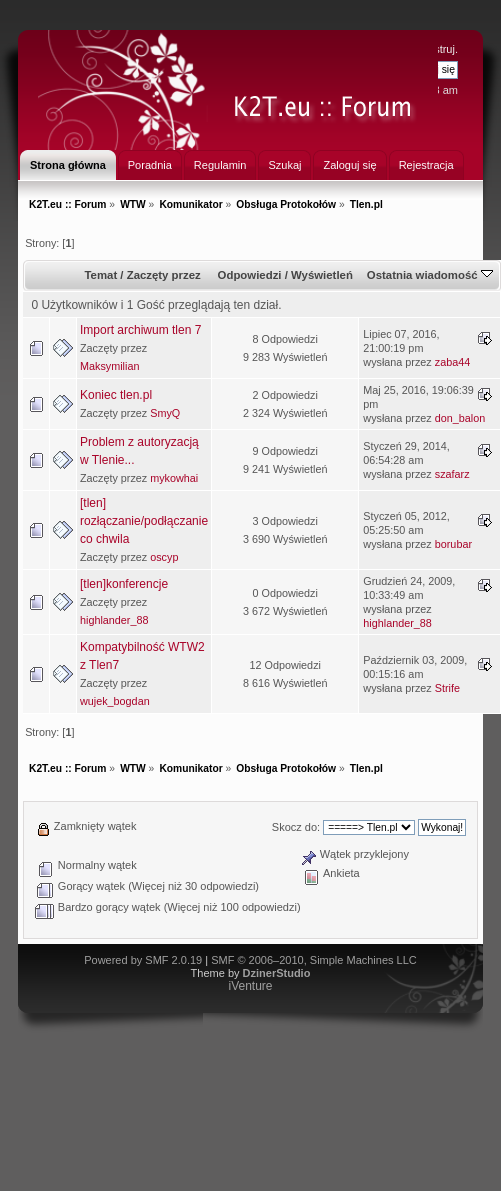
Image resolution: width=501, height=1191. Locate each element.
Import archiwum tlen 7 (140, 330)
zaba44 (452, 362)
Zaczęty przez (164, 275)
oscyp (164, 557)
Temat (100, 275)
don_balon (460, 418)
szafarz (452, 474)
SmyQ (165, 413)
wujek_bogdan (115, 701)
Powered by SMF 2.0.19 (143, 960)
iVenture (250, 986)
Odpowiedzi (250, 275)
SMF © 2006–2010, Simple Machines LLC (314, 960)
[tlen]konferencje (124, 584)
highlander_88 (114, 620)
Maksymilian (109, 366)
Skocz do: (296, 827)
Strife (447, 688)
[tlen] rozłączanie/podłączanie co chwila (144, 521)
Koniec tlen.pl (116, 395)
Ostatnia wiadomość (430, 275)
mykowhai (174, 478)
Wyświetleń (322, 275)
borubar (453, 544)
